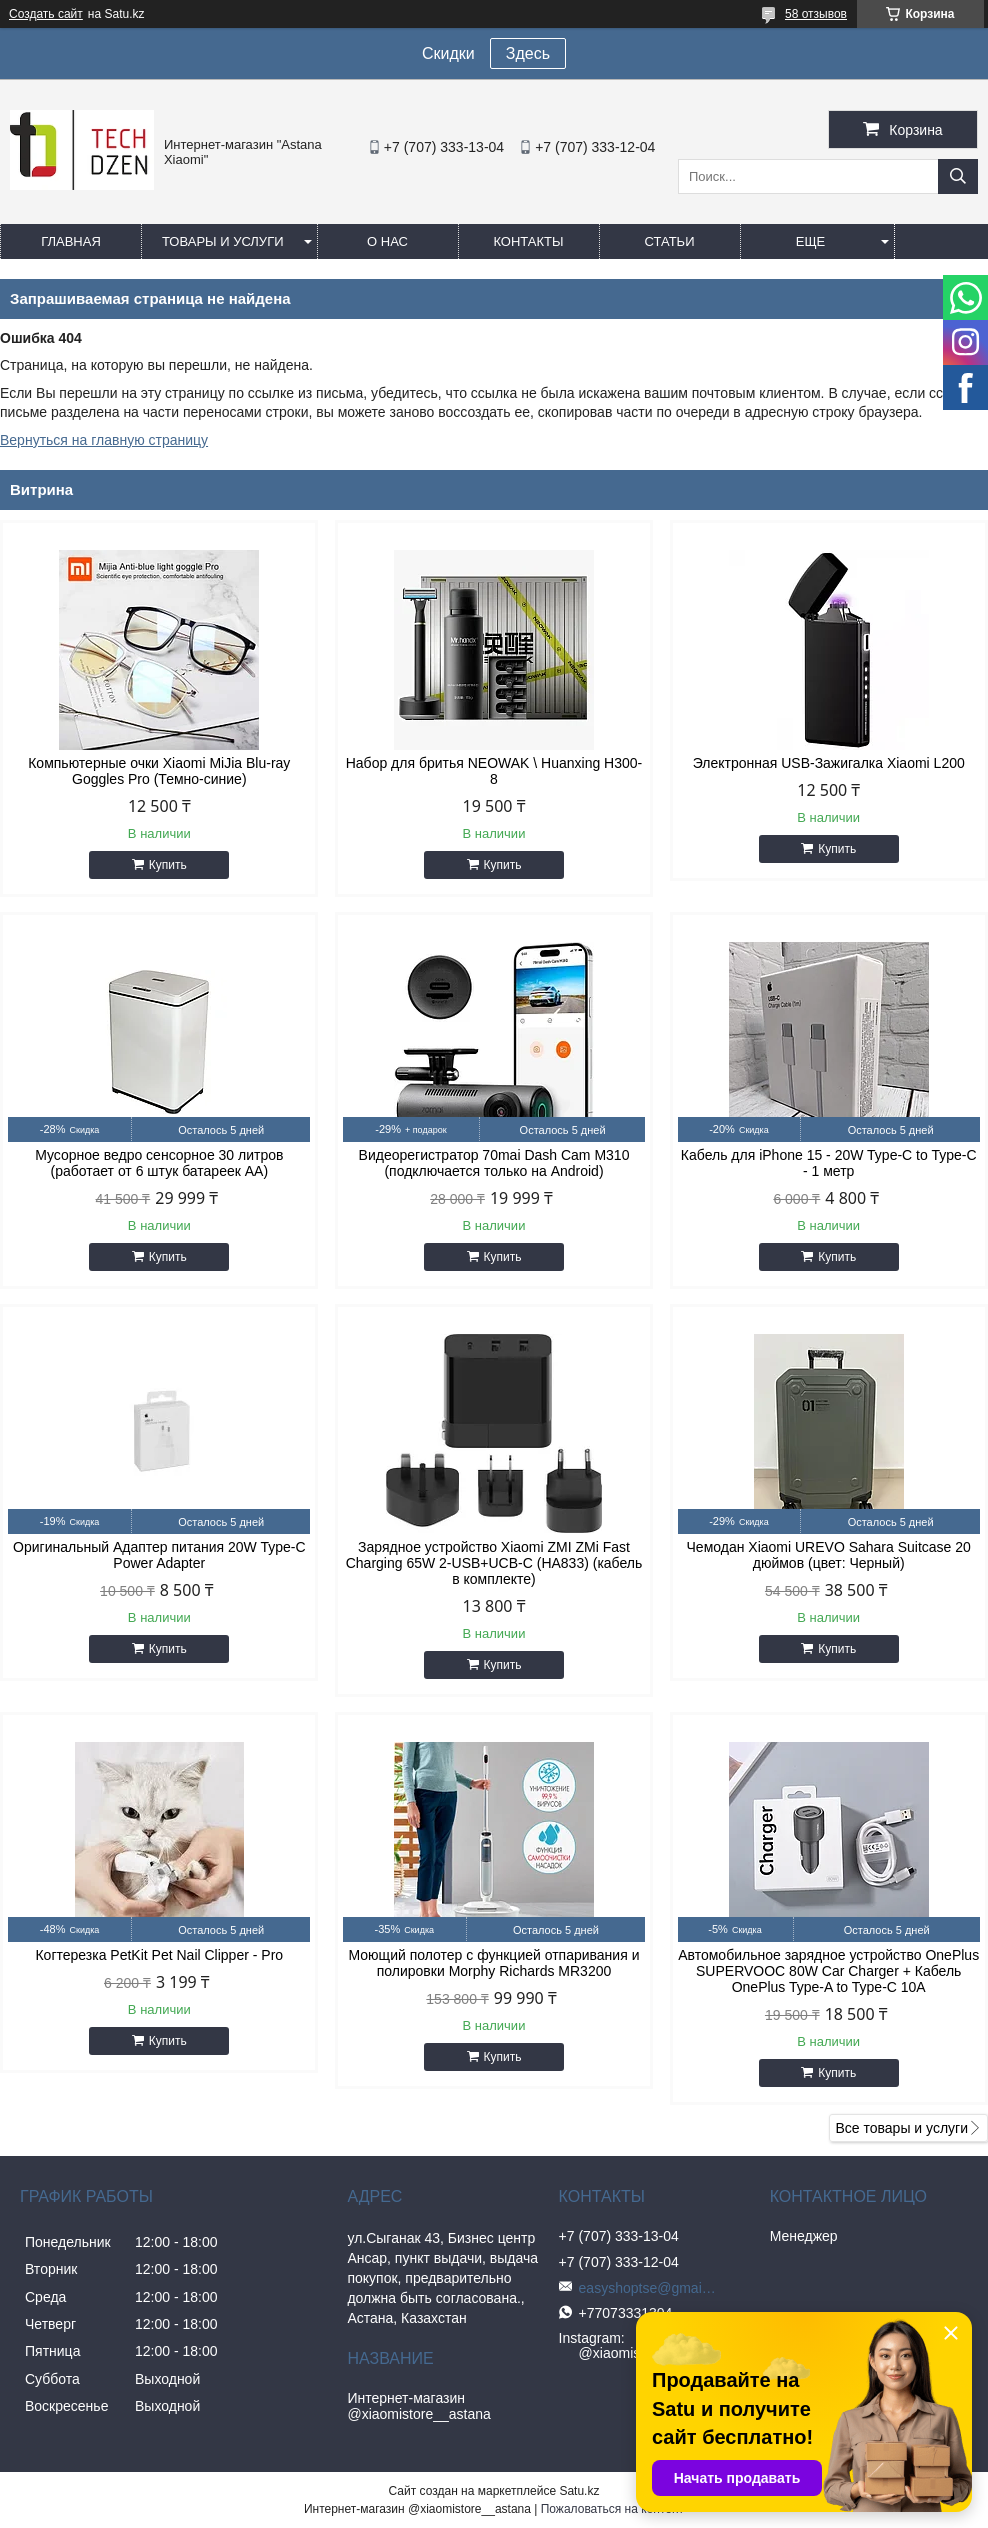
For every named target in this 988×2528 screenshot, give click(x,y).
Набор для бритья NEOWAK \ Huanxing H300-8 (494, 771)
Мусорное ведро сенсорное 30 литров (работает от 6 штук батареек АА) (159, 1163)
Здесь (528, 53)
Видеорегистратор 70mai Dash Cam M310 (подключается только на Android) (494, 1163)
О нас (387, 241)
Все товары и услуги (901, 2128)
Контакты (528, 241)
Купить (168, 865)
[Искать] (958, 176)
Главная (71, 241)
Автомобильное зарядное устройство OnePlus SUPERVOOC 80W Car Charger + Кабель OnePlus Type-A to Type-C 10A (828, 1971)
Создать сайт (46, 14)
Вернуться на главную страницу (104, 440)
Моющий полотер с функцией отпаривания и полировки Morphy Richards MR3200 (494, 1963)
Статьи (670, 241)
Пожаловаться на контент (612, 2509)
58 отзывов (816, 14)
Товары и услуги (223, 241)
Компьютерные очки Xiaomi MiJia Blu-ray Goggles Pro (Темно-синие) (159, 771)
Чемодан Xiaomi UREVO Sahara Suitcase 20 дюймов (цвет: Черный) (829, 1555)
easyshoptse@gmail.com (649, 2288)
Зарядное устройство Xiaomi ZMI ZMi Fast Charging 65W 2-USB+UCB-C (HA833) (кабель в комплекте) (494, 1563)
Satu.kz (579, 2491)
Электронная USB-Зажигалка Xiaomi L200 (829, 763)
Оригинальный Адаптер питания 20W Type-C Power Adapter (159, 1555)
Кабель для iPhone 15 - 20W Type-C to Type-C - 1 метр (829, 1163)
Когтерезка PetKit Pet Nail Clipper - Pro (159, 1955)
